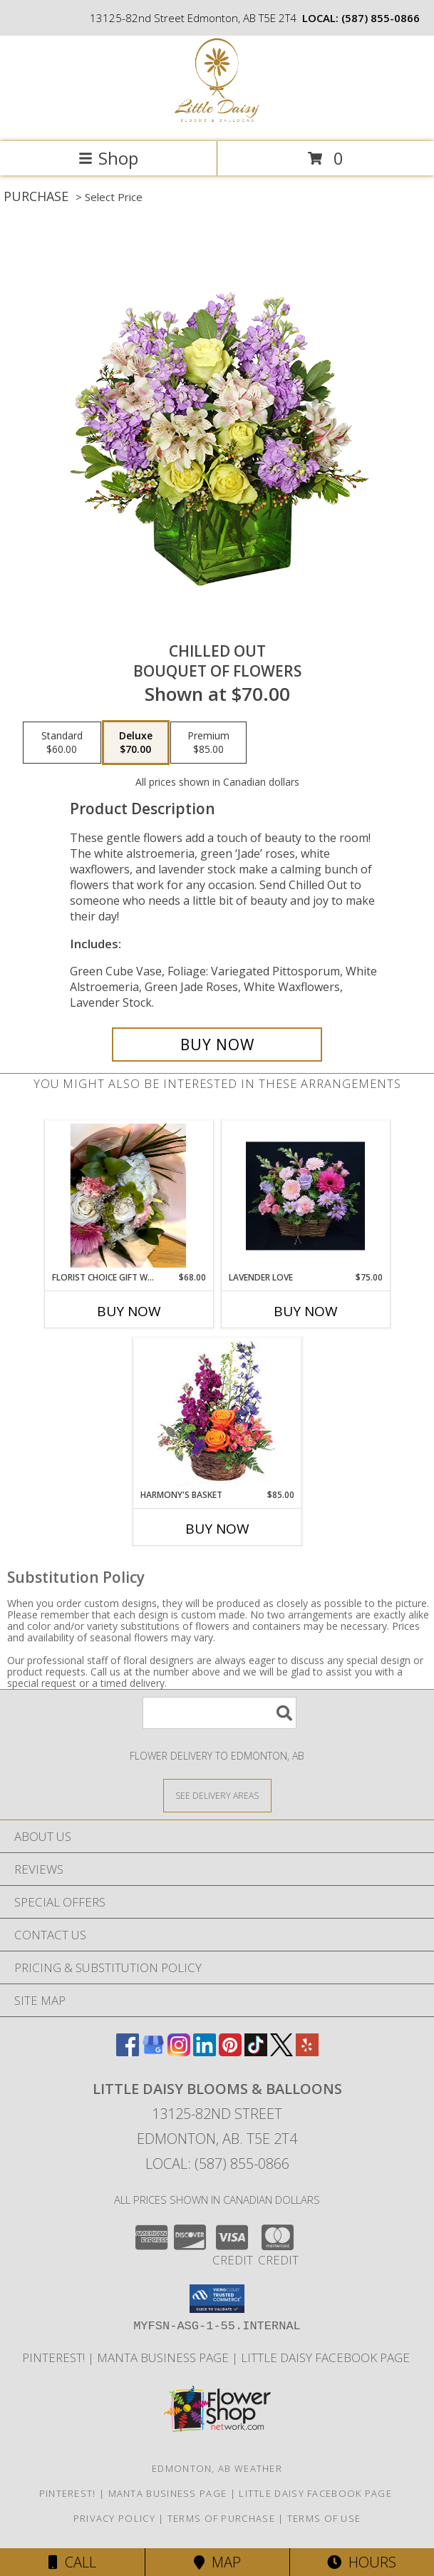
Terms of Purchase (221, 2518)
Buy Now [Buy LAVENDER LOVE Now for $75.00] (306, 1311)
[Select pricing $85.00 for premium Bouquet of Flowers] (208, 743)
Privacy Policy (114, 2518)
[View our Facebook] (127, 2051)
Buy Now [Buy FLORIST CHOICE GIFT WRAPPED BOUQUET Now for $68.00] (129, 1311)
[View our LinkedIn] (204, 2051)
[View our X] (281, 2051)
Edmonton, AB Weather (217, 2468)
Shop (108, 158)
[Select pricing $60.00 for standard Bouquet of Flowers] (62, 743)
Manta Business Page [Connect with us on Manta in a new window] (164, 2357)
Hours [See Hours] (361, 2562)
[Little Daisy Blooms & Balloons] (216, 121)
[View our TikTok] (255, 2051)
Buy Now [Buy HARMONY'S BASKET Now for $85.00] (217, 1528)
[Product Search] (219, 1713)
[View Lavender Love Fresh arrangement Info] (305, 1196)
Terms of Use (324, 2518)
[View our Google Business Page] (153, 2051)
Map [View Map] (217, 2562)
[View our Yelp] (307, 2051)
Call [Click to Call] (72, 2562)
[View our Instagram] (178, 2051)
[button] (217, 2298)
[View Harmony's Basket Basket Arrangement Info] (217, 1413)
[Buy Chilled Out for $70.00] (217, 1044)
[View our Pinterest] (230, 2051)
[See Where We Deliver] (217, 1795)
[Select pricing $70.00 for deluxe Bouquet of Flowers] (135, 743)
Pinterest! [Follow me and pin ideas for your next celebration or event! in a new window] (55, 2357)
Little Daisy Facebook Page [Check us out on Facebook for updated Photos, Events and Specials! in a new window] (327, 2357)
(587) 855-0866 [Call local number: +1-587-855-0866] (380, 18)
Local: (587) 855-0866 (217, 2163)
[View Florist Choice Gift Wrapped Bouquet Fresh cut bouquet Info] (128, 1196)
